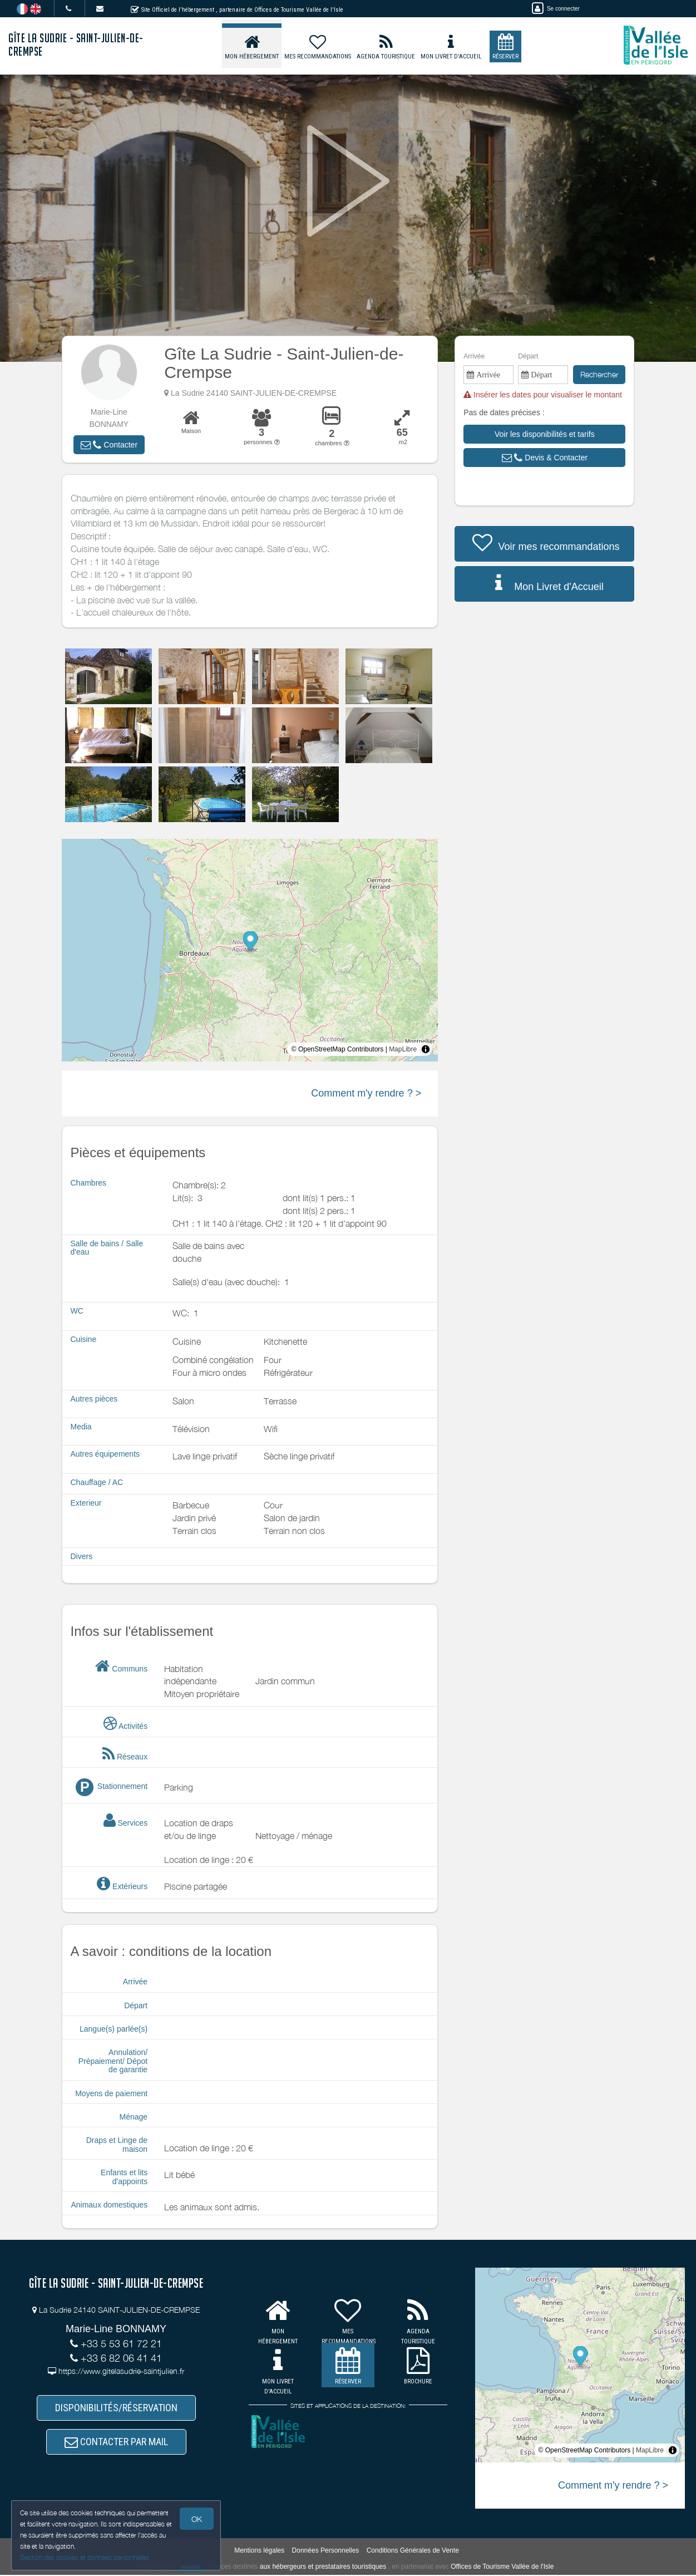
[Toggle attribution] (425, 1049)
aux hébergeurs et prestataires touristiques (323, 2568)
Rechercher (599, 374)
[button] (109, 444)
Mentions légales (259, 2551)
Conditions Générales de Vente (413, 2551)
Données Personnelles (325, 2551)
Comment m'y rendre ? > (366, 1093)
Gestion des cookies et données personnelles (84, 2557)
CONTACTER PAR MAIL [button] (116, 2443)
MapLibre (403, 1049)
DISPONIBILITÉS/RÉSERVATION (116, 2408)
